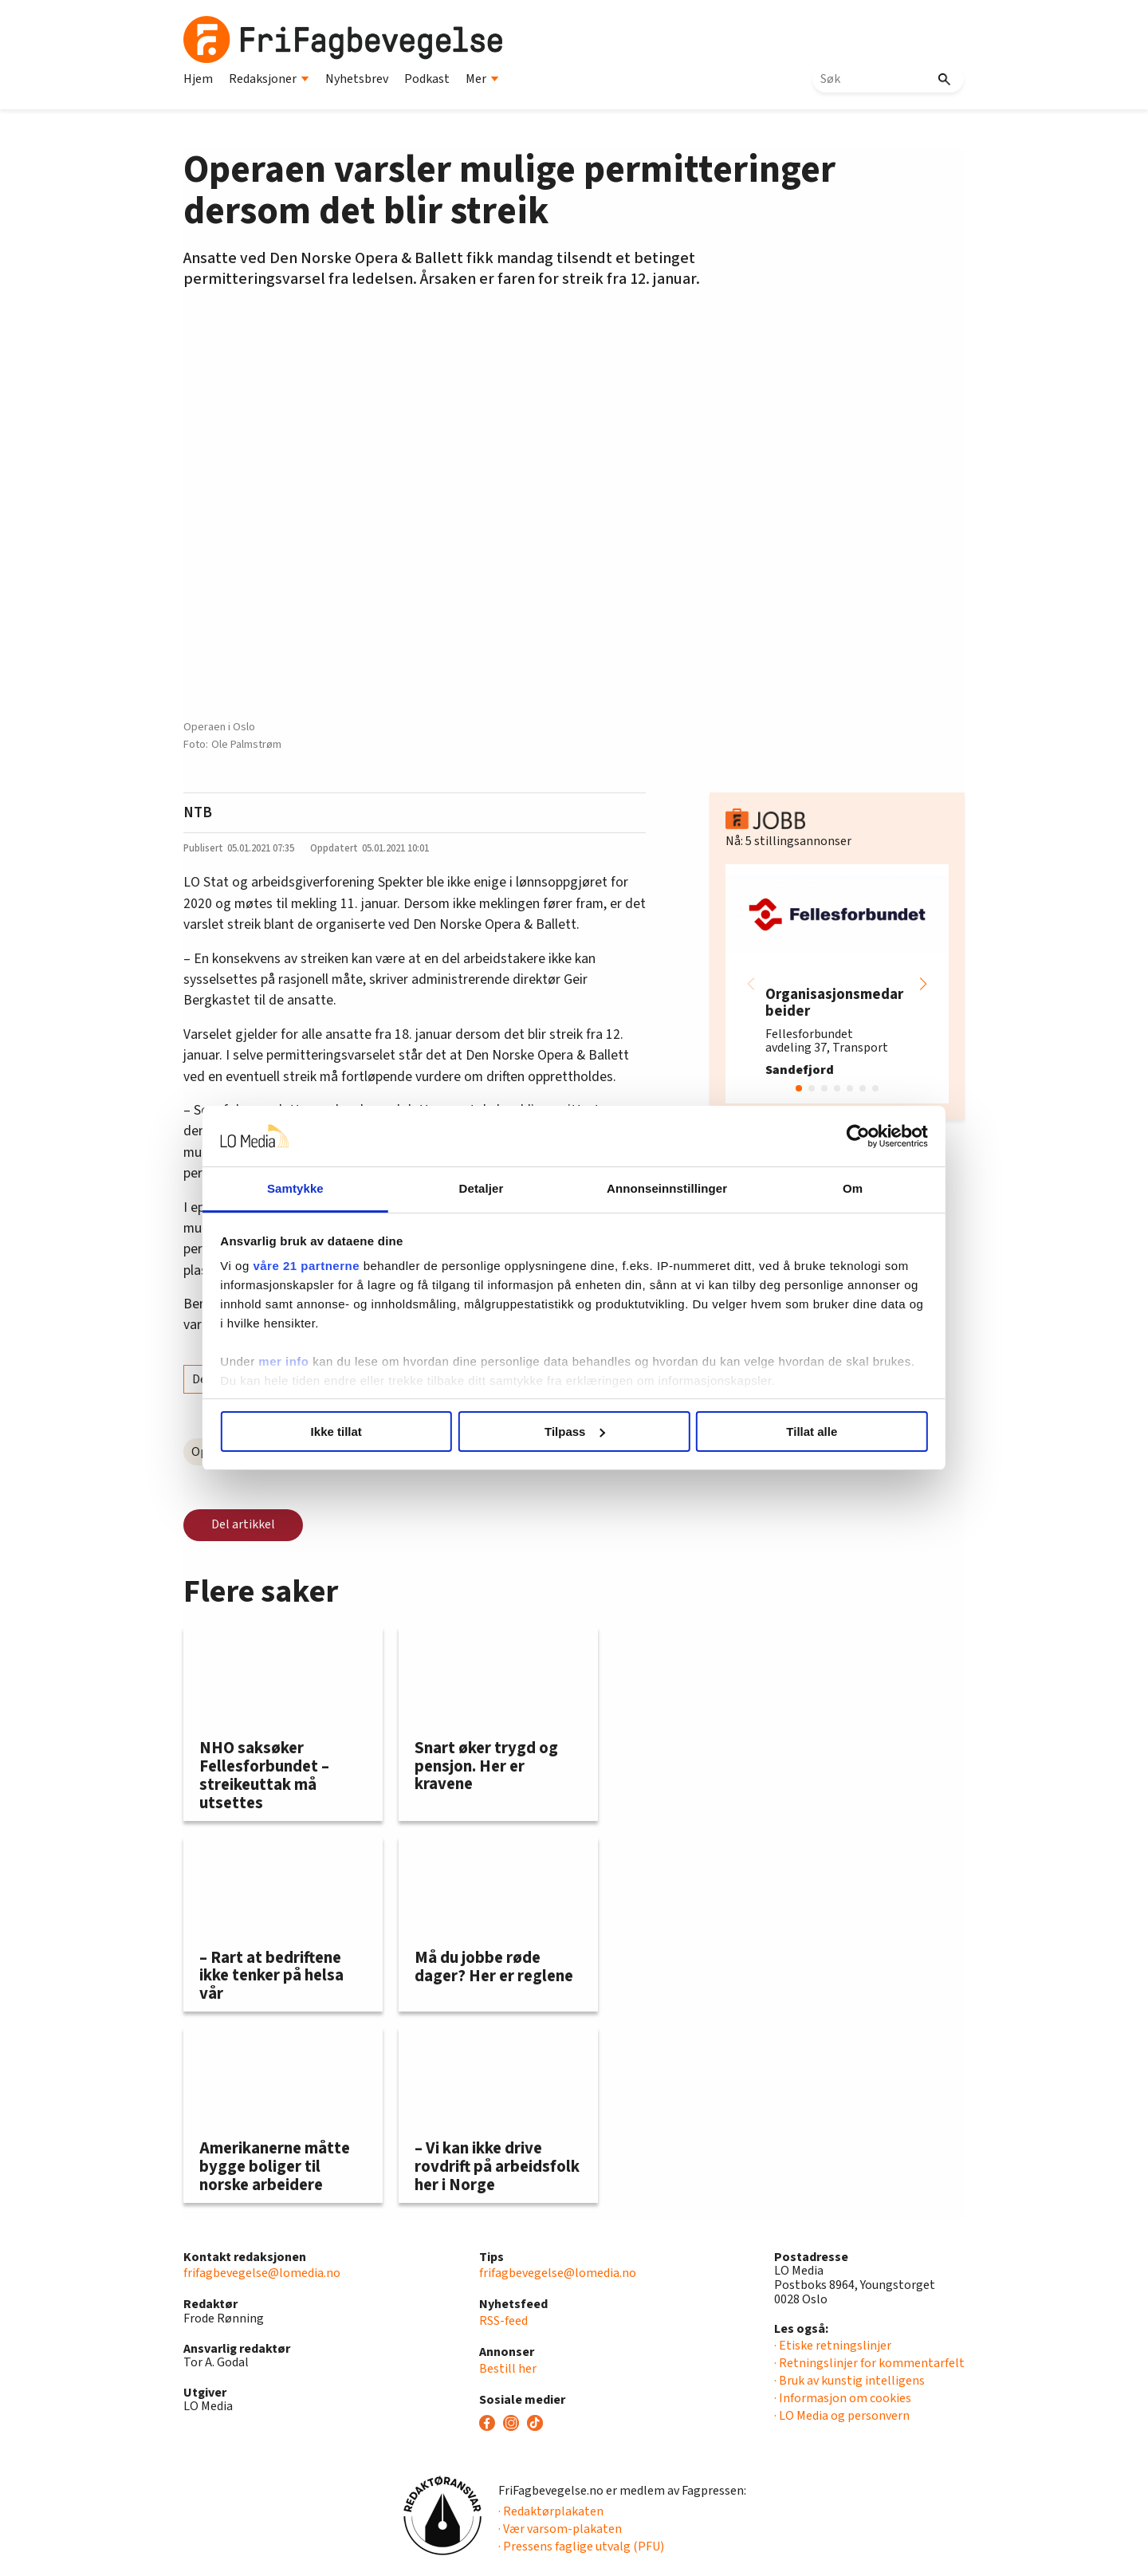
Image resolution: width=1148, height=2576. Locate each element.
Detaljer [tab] (484, 1188)
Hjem (198, 79)
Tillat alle (803, 1431)
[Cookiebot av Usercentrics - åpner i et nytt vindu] (845, 1136)
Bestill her (508, 2368)
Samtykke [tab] (305, 1188)
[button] (923, 983)
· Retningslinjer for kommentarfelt (869, 2363)
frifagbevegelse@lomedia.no (261, 2273)
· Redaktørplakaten (550, 2511)
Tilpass (574, 1431)
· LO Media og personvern (842, 2416)
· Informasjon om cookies (842, 2398)
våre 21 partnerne (319, 1265)
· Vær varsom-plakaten (560, 2529)
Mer (482, 79)
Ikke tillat (344, 1431)
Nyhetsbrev (356, 79)
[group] (837, 983)
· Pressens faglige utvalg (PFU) (581, 2546)
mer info (297, 1361)
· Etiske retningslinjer (832, 2345)
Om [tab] (843, 1188)
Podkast (427, 79)
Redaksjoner (269, 79)
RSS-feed (503, 2321)
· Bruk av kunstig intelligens (849, 2380)
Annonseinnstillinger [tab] (663, 1188)
